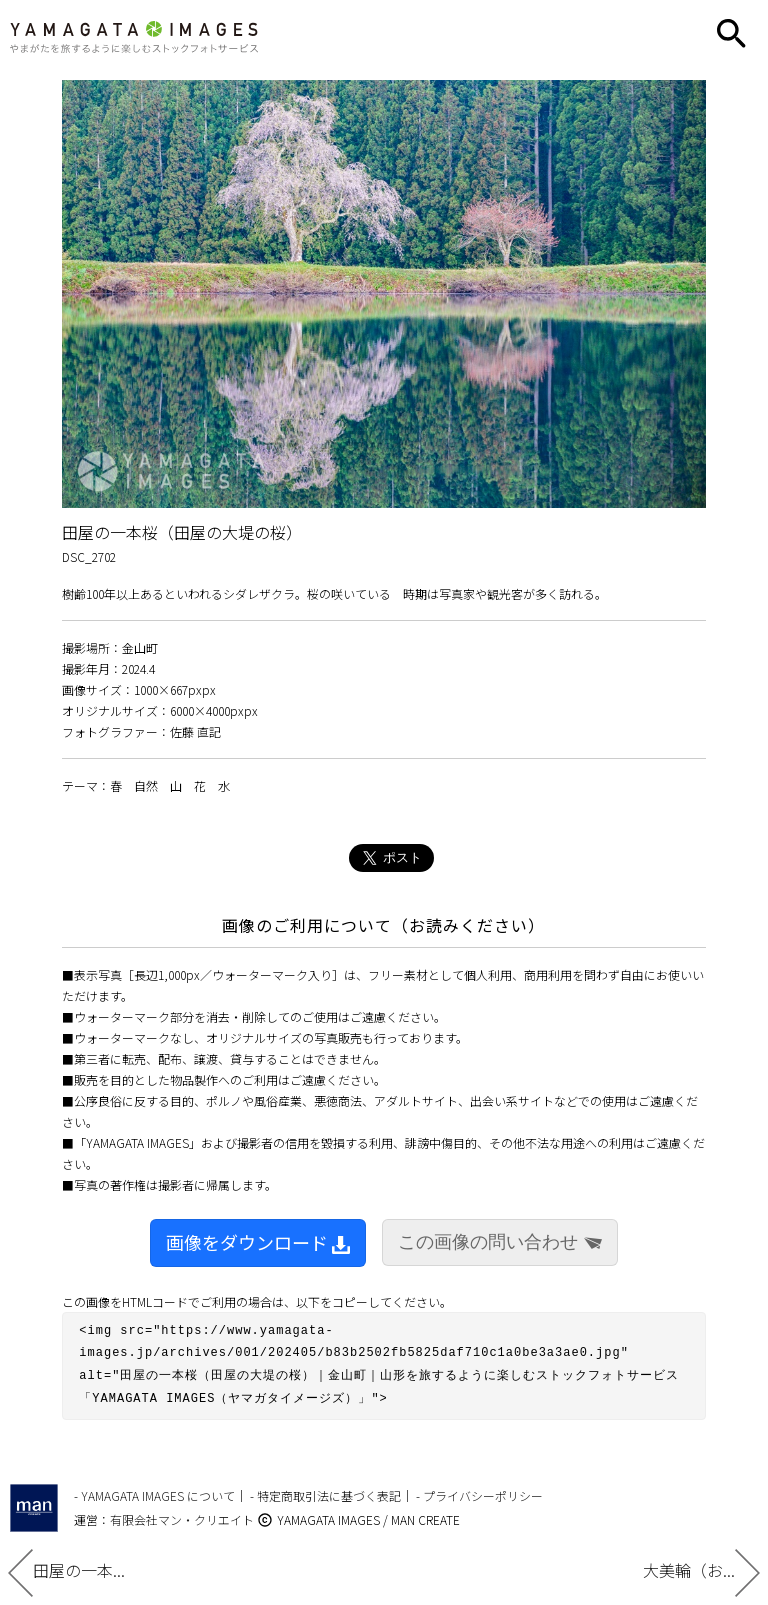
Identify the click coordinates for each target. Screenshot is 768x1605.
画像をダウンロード (258, 1242)
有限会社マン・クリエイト (182, 1512)
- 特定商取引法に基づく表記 (325, 1488)
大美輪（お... (701, 1570)
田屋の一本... (66, 1570)
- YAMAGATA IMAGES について (154, 1488)
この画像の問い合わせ (499, 1242)
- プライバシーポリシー (479, 1488)
